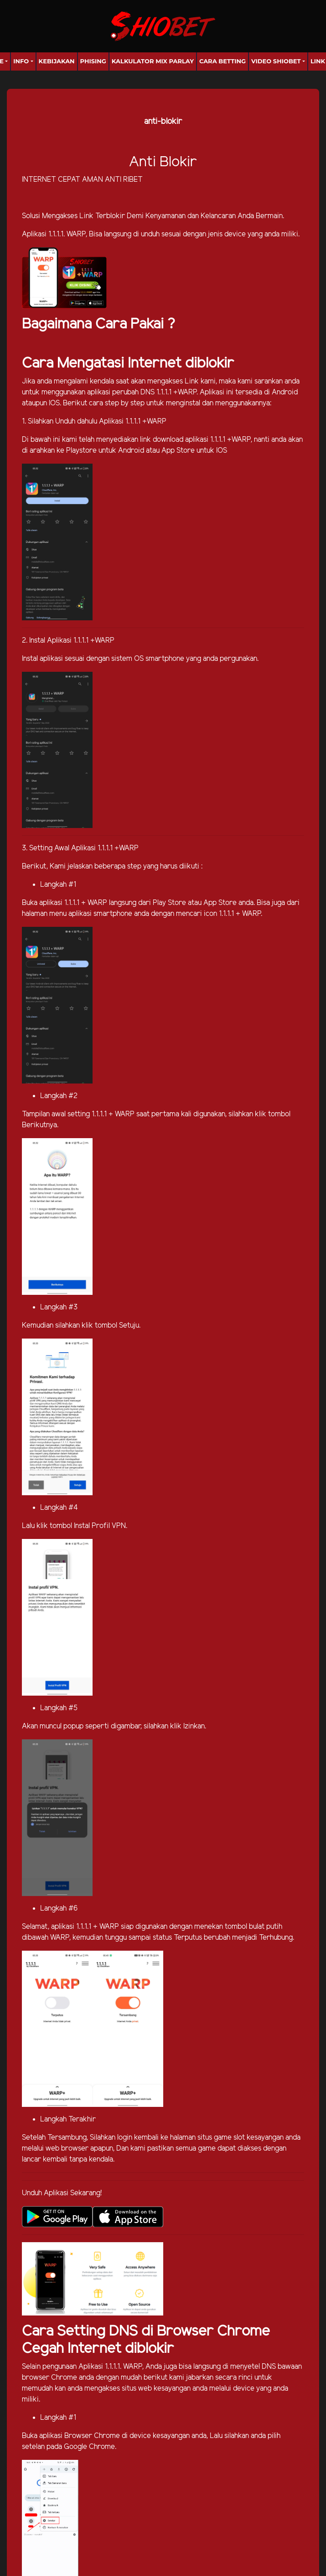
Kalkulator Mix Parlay (153, 61)
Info (21, 61)
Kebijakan (57, 61)
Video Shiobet (276, 61)
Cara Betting (222, 61)
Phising (93, 61)
